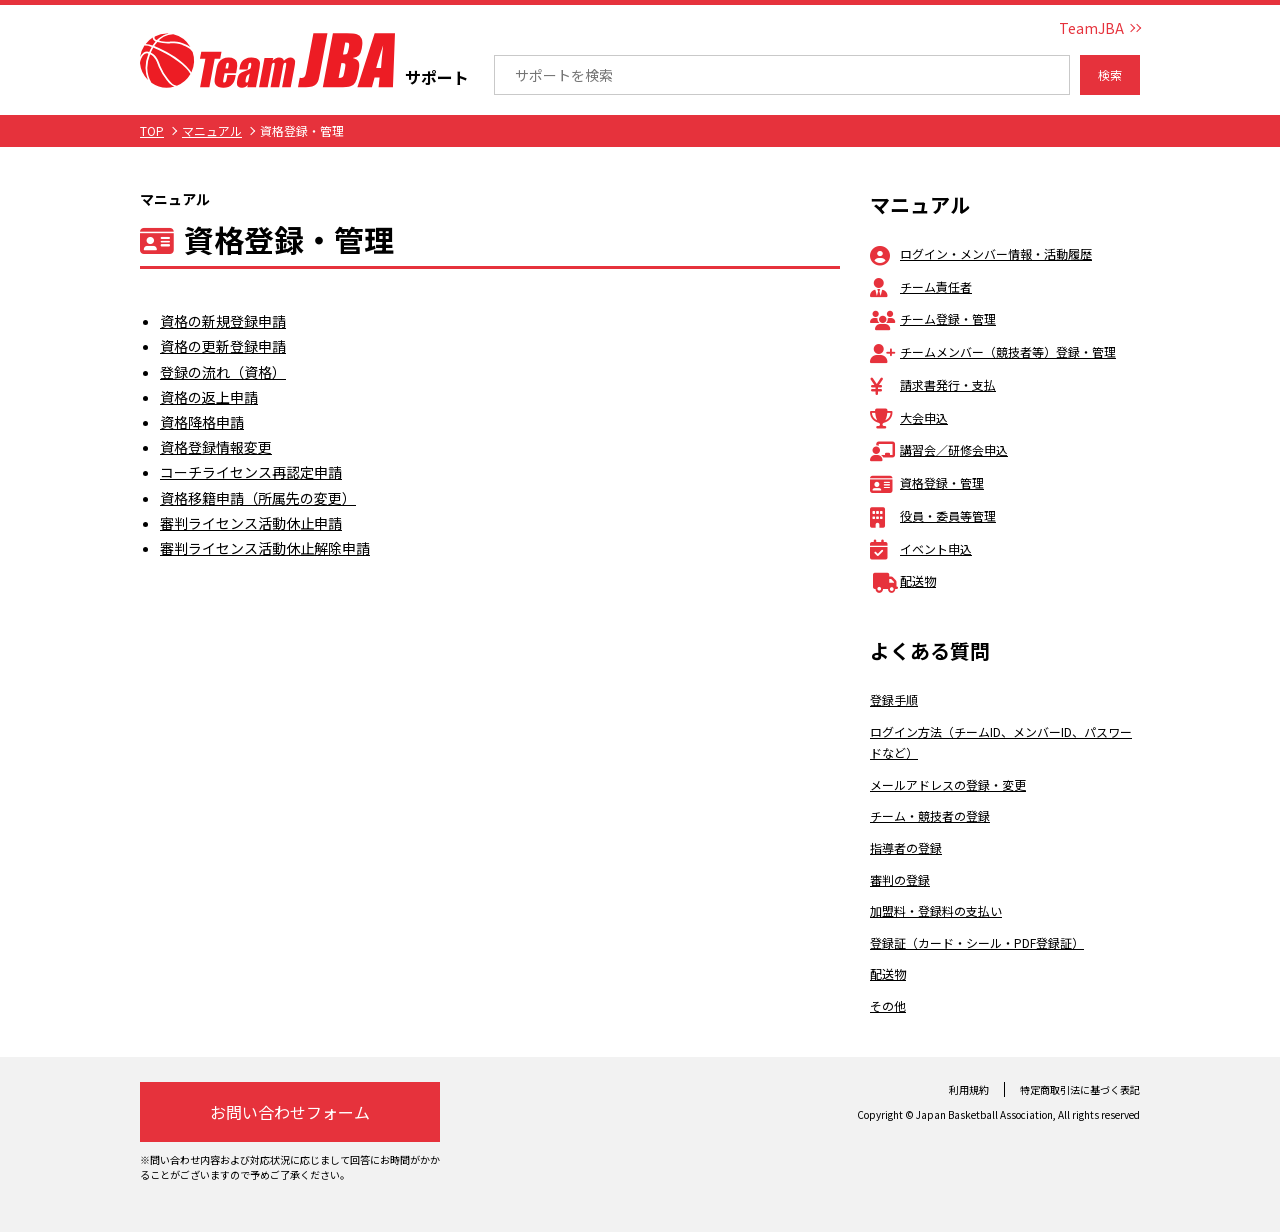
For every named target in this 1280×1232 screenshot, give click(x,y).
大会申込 (909, 417)
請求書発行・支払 (933, 384)
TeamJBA (1091, 28)
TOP (152, 130)
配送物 (903, 580)
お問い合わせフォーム (290, 1112)
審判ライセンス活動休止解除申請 (265, 548)
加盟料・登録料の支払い (936, 910)
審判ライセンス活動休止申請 (251, 523)
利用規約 (969, 1089)
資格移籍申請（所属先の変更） (258, 498)
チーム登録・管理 (933, 318)
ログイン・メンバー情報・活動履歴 (981, 253)
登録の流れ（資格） (223, 372)
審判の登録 (900, 879)
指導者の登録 (906, 847)
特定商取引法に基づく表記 (1080, 1089)
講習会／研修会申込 (939, 449)
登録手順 (894, 699)
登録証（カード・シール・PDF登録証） (977, 942)
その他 (888, 1005)
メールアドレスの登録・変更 (948, 784)
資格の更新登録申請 (223, 346)
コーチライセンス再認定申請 (251, 472)
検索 (1110, 74)
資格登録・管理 (927, 482)
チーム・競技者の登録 (930, 815)
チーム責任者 (921, 286)
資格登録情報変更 (216, 447)
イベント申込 (921, 548)
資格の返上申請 (209, 397)
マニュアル (212, 130)
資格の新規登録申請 (223, 321)
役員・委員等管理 (933, 515)
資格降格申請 (202, 422)
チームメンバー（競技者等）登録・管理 (993, 351)
